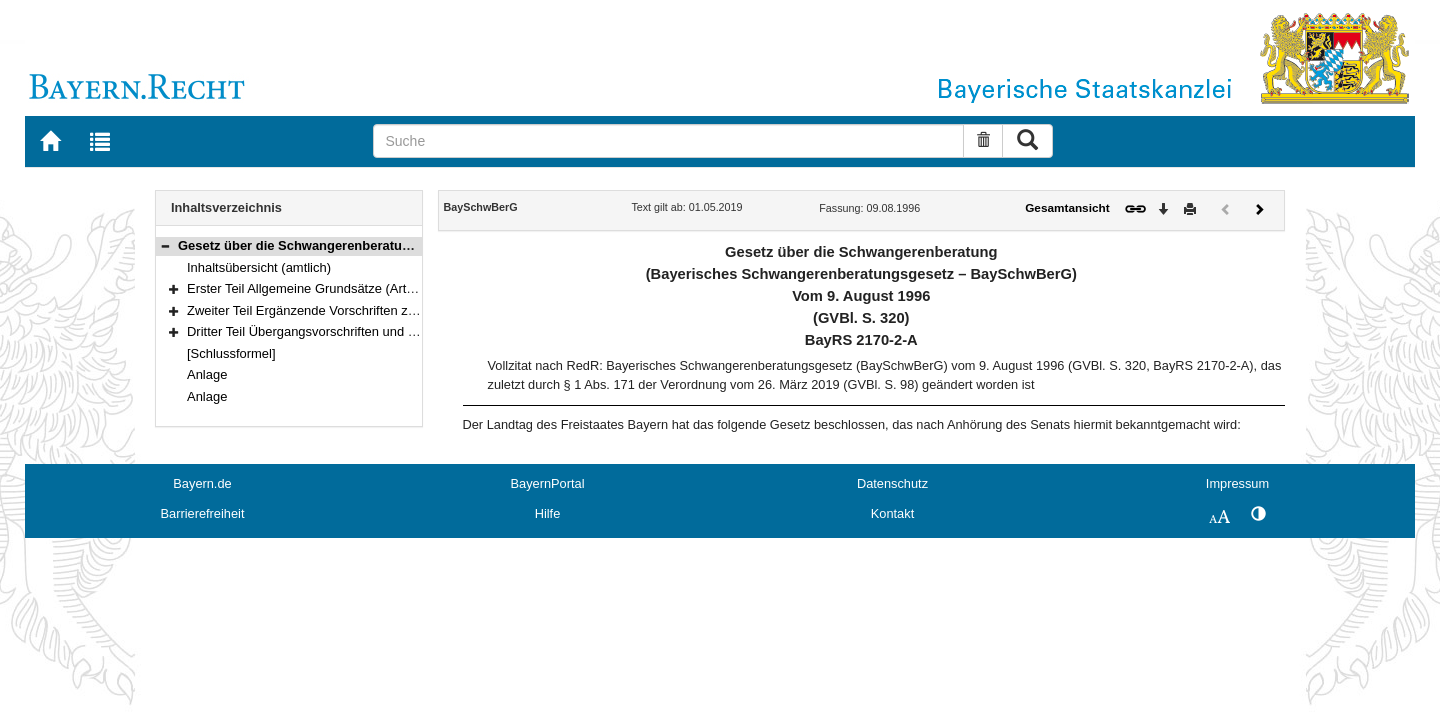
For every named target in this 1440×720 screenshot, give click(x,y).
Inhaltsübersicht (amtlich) (259, 267)
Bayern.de (202, 483)
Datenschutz (892, 483)
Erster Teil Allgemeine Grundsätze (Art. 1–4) (313, 288)
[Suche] (668, 141)
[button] (165, 245)
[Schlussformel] (231, 353)
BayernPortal (548, 483)
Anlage (207, 374)
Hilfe (548, 513)
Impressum (1237, 483)
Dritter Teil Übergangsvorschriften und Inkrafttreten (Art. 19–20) (368, 331)
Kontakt (892, 513)
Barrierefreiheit (203, 513)
